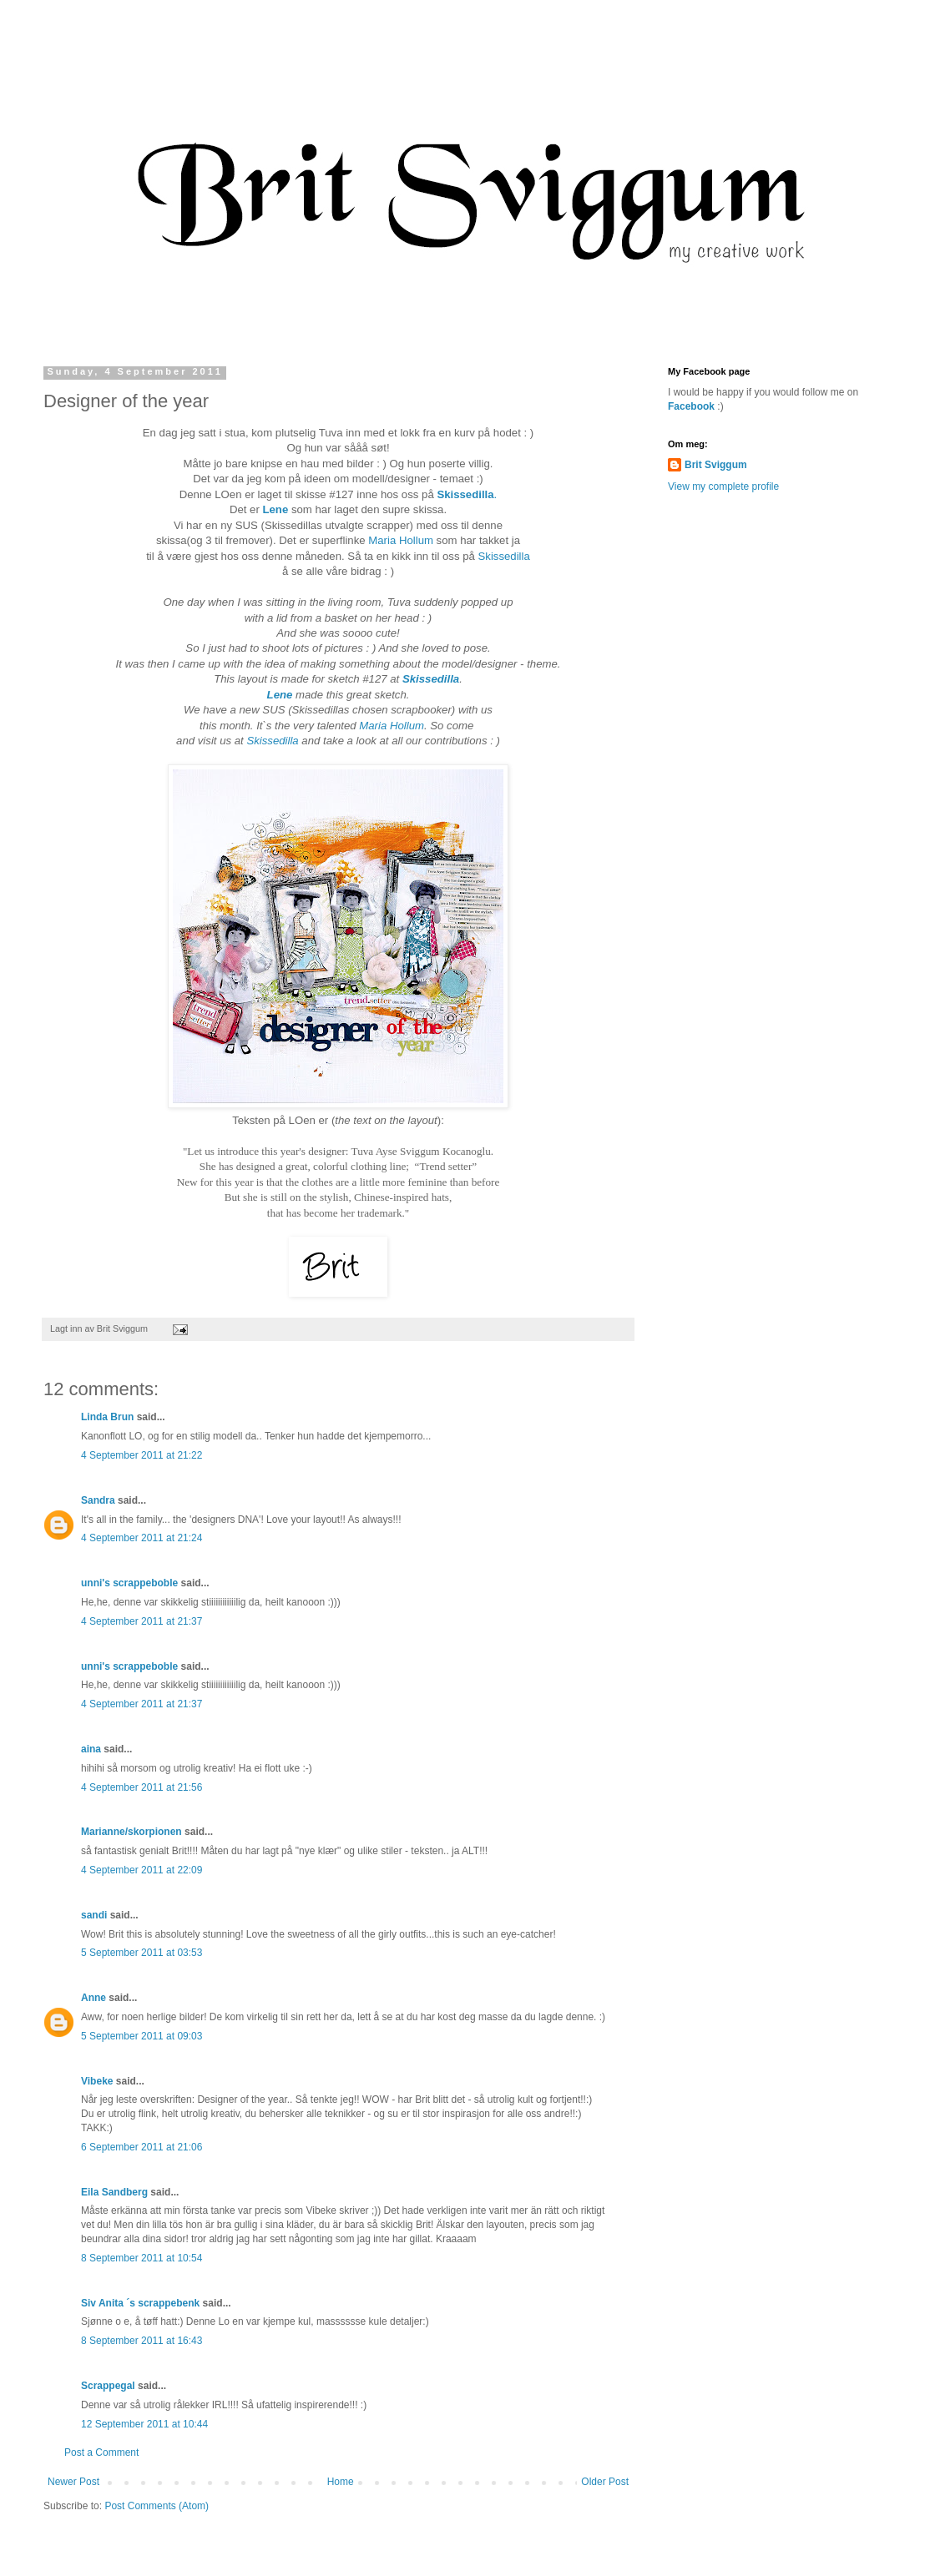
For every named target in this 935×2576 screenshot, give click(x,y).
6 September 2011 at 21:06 (141, 2147)
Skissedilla (504, 556)
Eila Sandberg (114, 2192)
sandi (94, 1915)
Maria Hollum (399, 540)
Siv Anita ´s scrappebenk (140, 2303)
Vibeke (97, 2081)
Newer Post (73, 2482)
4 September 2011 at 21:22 (141, 1455)
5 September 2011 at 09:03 (141, 2036)
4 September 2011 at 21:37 (141, 1621)
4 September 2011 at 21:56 (141, 1787)
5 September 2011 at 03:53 (141, 1952)
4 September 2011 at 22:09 (141, 1870)
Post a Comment (101, 2452)
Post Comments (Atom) (156, 2506)
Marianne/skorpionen (131, 1831)
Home (340, 2482)
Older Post (605, 2482)
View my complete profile (723, 486)
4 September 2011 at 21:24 (141, 1538)
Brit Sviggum (716, 465)
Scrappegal (108, 2386)
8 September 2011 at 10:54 (141, 2258)
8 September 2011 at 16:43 (141, 2341)
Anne (93, 1998)
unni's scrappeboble (129, 1583)
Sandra (98, 1500)
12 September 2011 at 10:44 (144, 2424)
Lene (275, 509)
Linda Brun (107, 1417)
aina (91, 1749)
